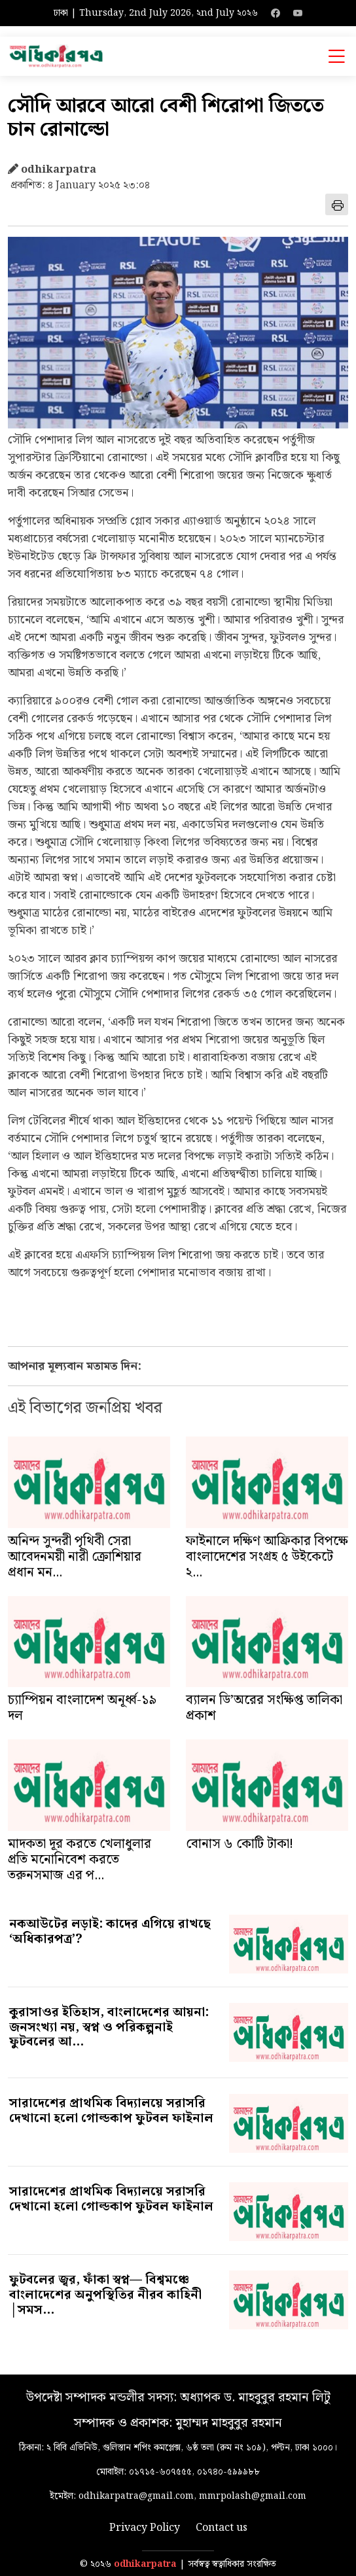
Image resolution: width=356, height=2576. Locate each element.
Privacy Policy (144, 2528)
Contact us (221, 2528)
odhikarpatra (145, 2564)
